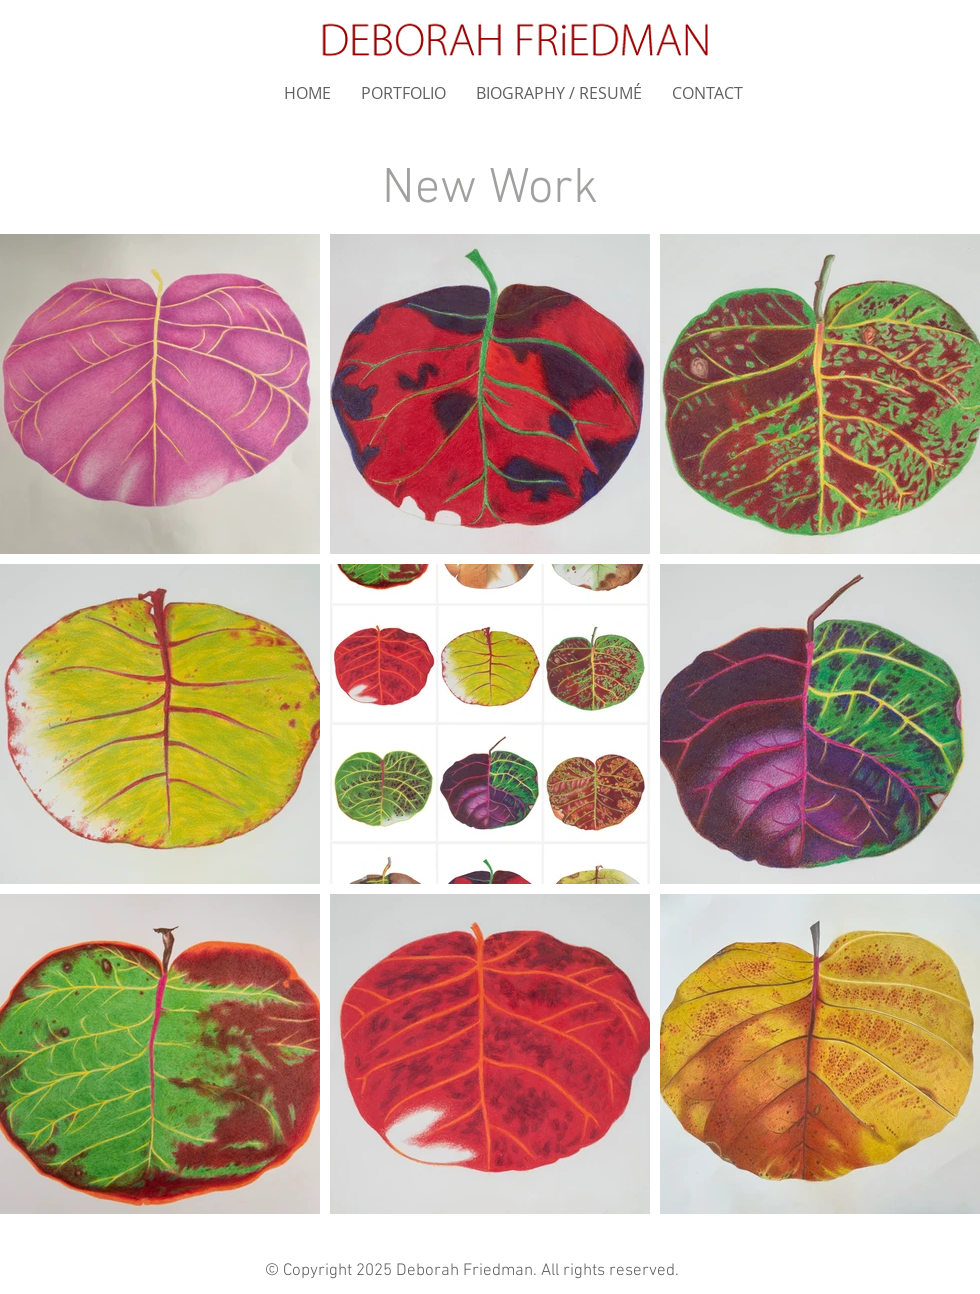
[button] (403, 93)
